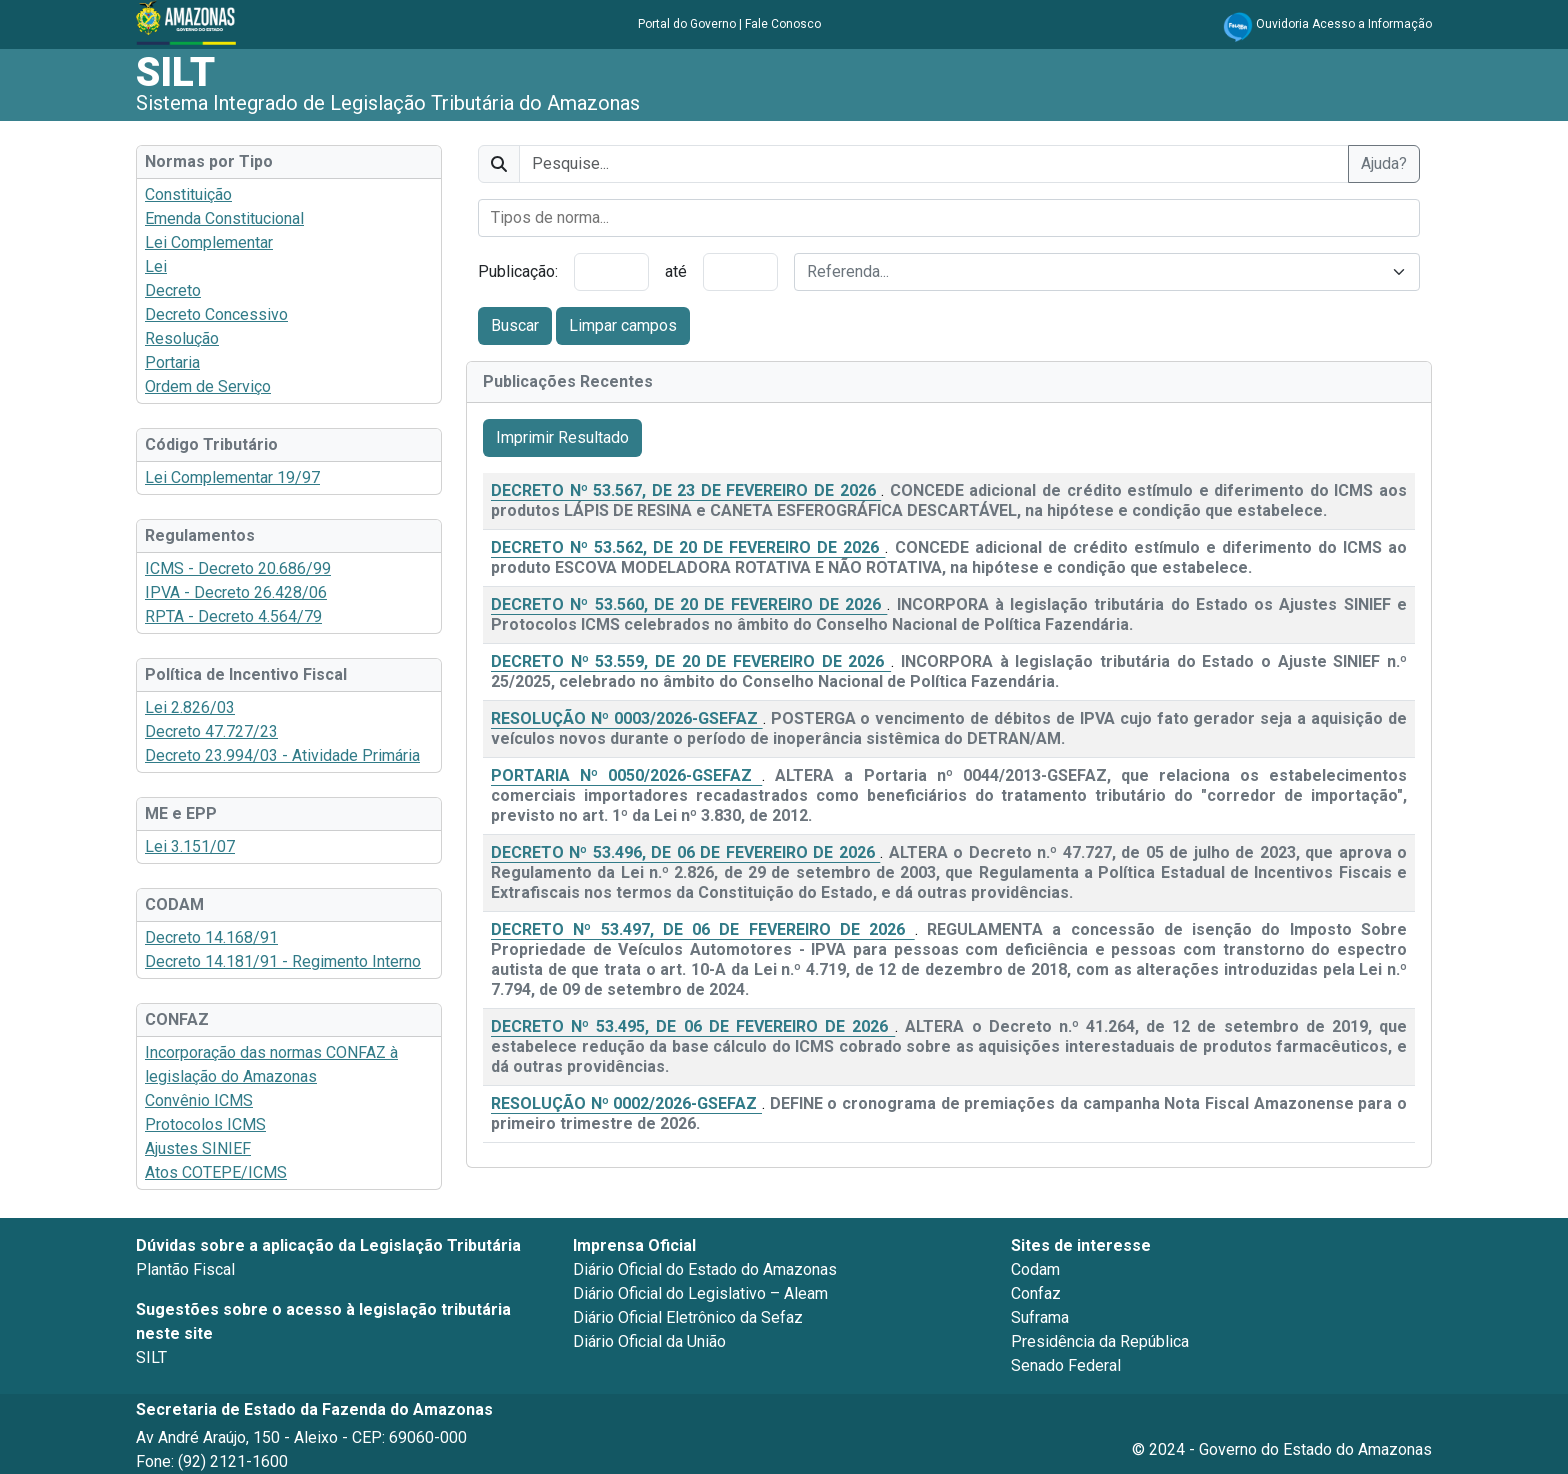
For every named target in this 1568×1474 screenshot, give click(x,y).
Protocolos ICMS (205, 1124)
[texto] (934, 164)
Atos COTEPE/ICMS (216, 1172)
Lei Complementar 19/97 (232, 477)
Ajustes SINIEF (198, 1148)
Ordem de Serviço (208, 386)
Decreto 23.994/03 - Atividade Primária (282, 755)
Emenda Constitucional (224, 218)
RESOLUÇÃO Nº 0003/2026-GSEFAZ (627, 718)
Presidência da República (1100, 1341)
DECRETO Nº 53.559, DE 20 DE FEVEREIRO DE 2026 (691, 661)
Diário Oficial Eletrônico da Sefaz (688, 1317)
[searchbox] (949, 218)
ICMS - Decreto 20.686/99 (238, 568)
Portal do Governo (687, 24)
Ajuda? (1384, 163)
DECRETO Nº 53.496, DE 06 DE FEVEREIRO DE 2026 (685, 852)
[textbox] (1095, 272)
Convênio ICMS (199, 1100)
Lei (156, 266)
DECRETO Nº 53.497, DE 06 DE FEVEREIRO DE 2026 (703, 929)
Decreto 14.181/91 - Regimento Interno (283, 961)
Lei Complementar (209, 242)
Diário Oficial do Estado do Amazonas (705, 1269)
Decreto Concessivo (216, 314)
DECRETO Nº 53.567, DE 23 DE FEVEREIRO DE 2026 (686, 490)
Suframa (1040, 1317)
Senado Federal (1066, 1365)
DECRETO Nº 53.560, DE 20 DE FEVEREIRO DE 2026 (689, 604)
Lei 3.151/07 (190, 846)
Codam (1035, 1269)
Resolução (182, 338)
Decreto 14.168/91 (211, 937)
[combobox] (949, 218)
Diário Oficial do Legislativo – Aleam (700, 1293)
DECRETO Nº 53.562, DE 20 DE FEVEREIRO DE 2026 (688, 547)
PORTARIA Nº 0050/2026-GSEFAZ (626, 775)
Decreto (173, 290)
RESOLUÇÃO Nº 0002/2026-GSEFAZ (626, 1103)
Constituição (188, 194)
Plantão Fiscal (185, 1269)
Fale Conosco (783, 24)
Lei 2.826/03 (190, 707)
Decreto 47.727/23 (211, 731)
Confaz (1036, 1293)
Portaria (172, 362)
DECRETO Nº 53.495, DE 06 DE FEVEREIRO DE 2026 (693, 1026)
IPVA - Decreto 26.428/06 (236, 592)
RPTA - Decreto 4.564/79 (233, 616)
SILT (175, 72)
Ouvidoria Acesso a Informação (1344, 24)
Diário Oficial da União (649, 1341)
